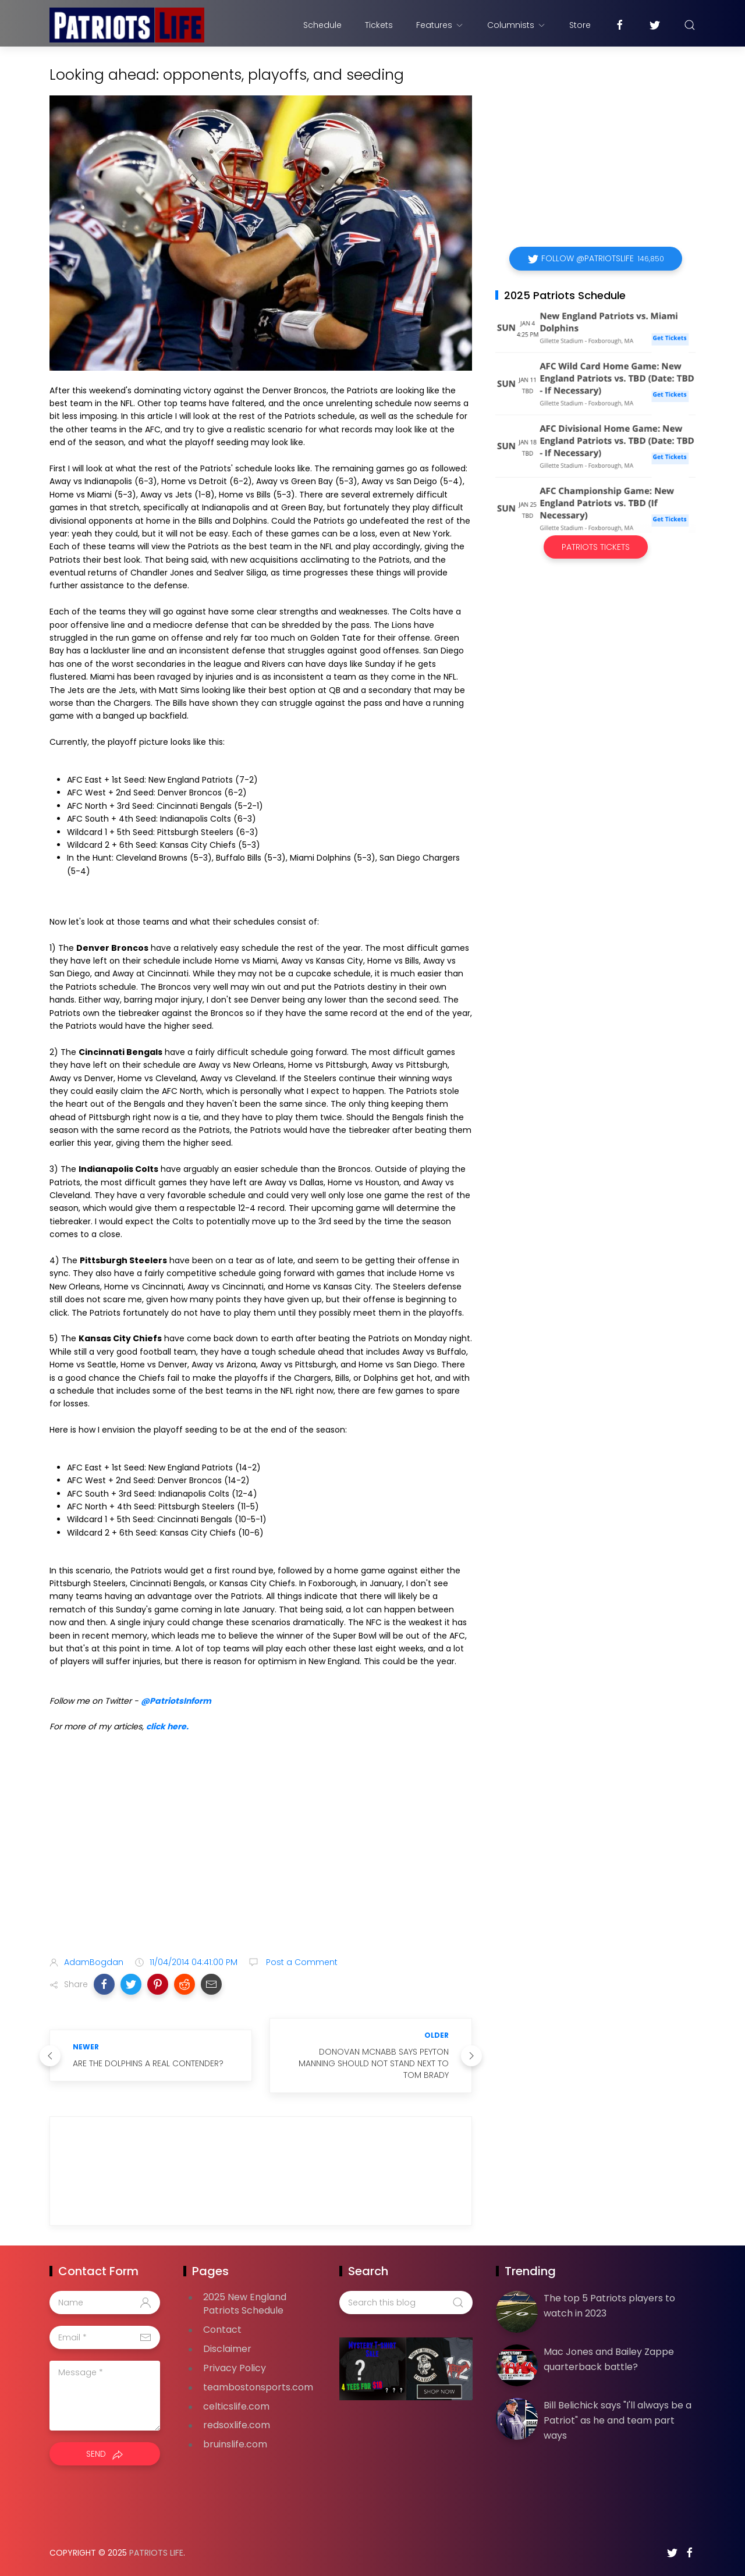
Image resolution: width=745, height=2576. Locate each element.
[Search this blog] (405, 2302)
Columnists (516, 25)
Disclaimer (227, 2348)
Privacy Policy (234, 2368)
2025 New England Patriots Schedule (244, 2303)
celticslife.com (236, 2406)
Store (580, 25)
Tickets (379, 25)
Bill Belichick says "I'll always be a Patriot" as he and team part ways (617, 2420)
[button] (104, 1984)
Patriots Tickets (596, 547)
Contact (222, 2329)
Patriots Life (156, 2553)
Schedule (322, 25)
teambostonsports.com (258, 2387)
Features (440, 25)
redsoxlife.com (236, 2425)
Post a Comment (301, 1962)
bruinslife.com (235, 2444)
